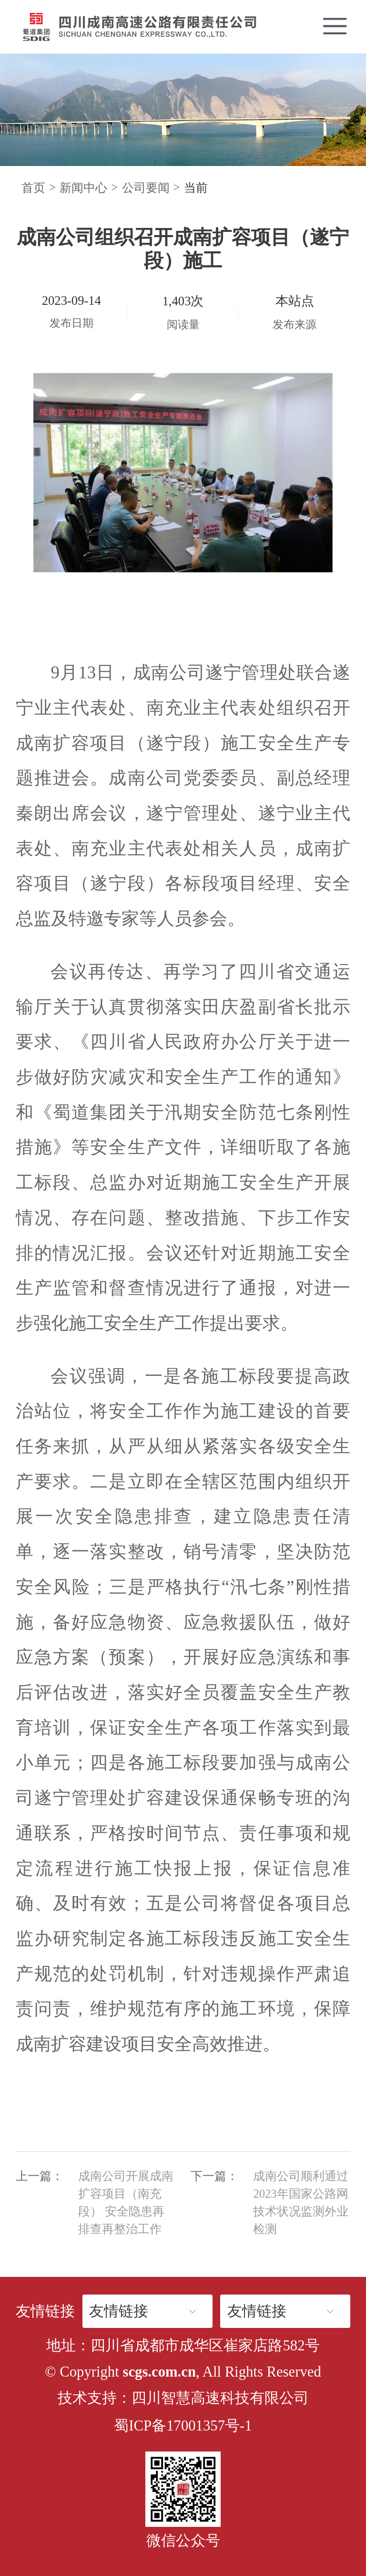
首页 (33, 187)
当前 (196, 187)
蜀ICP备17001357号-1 (183, 2426)
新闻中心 (83, 187)
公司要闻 (146, 187)
